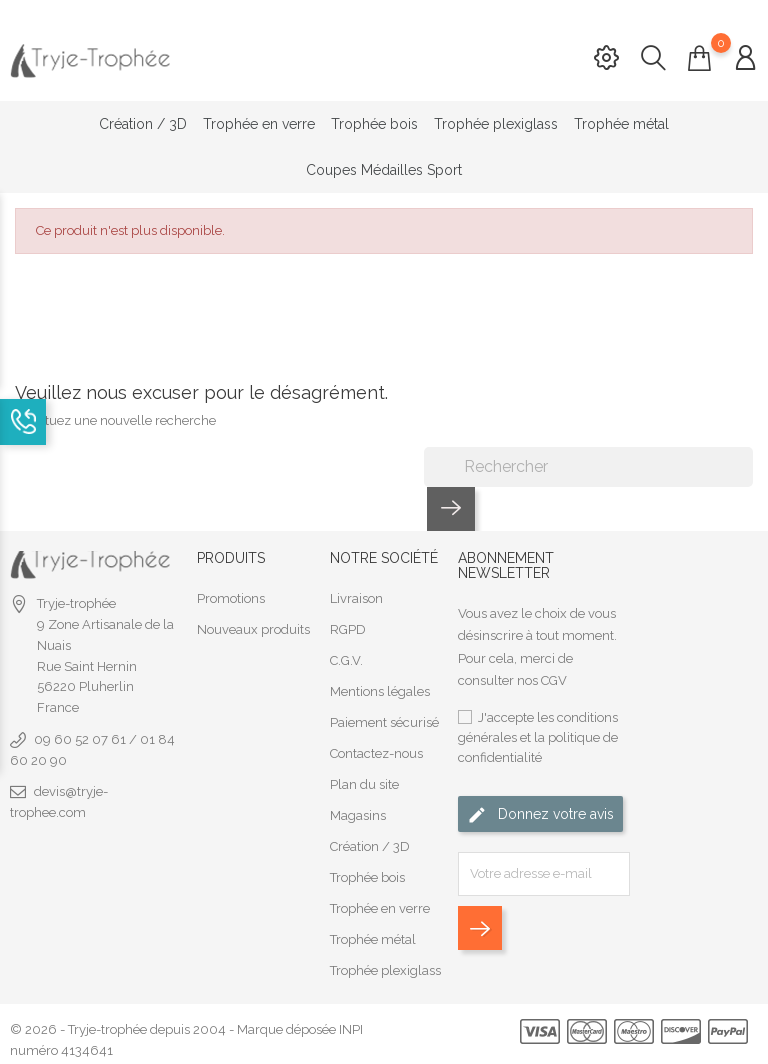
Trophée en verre (259, 124)
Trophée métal (621, 124)
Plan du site (364, 781)
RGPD (348, 626)
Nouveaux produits (253, 626)
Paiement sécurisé (384, 719)
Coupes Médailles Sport (384, 170)
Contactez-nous (376, 750)
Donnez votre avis (540, 812)
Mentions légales (380, 688)
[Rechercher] (588, 464)
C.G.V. (346, 657)
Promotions (231, 595)
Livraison (356, 595)
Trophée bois (374, 124)
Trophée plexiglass (496, 124)
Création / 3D (143, 124)
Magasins (358, 812)
